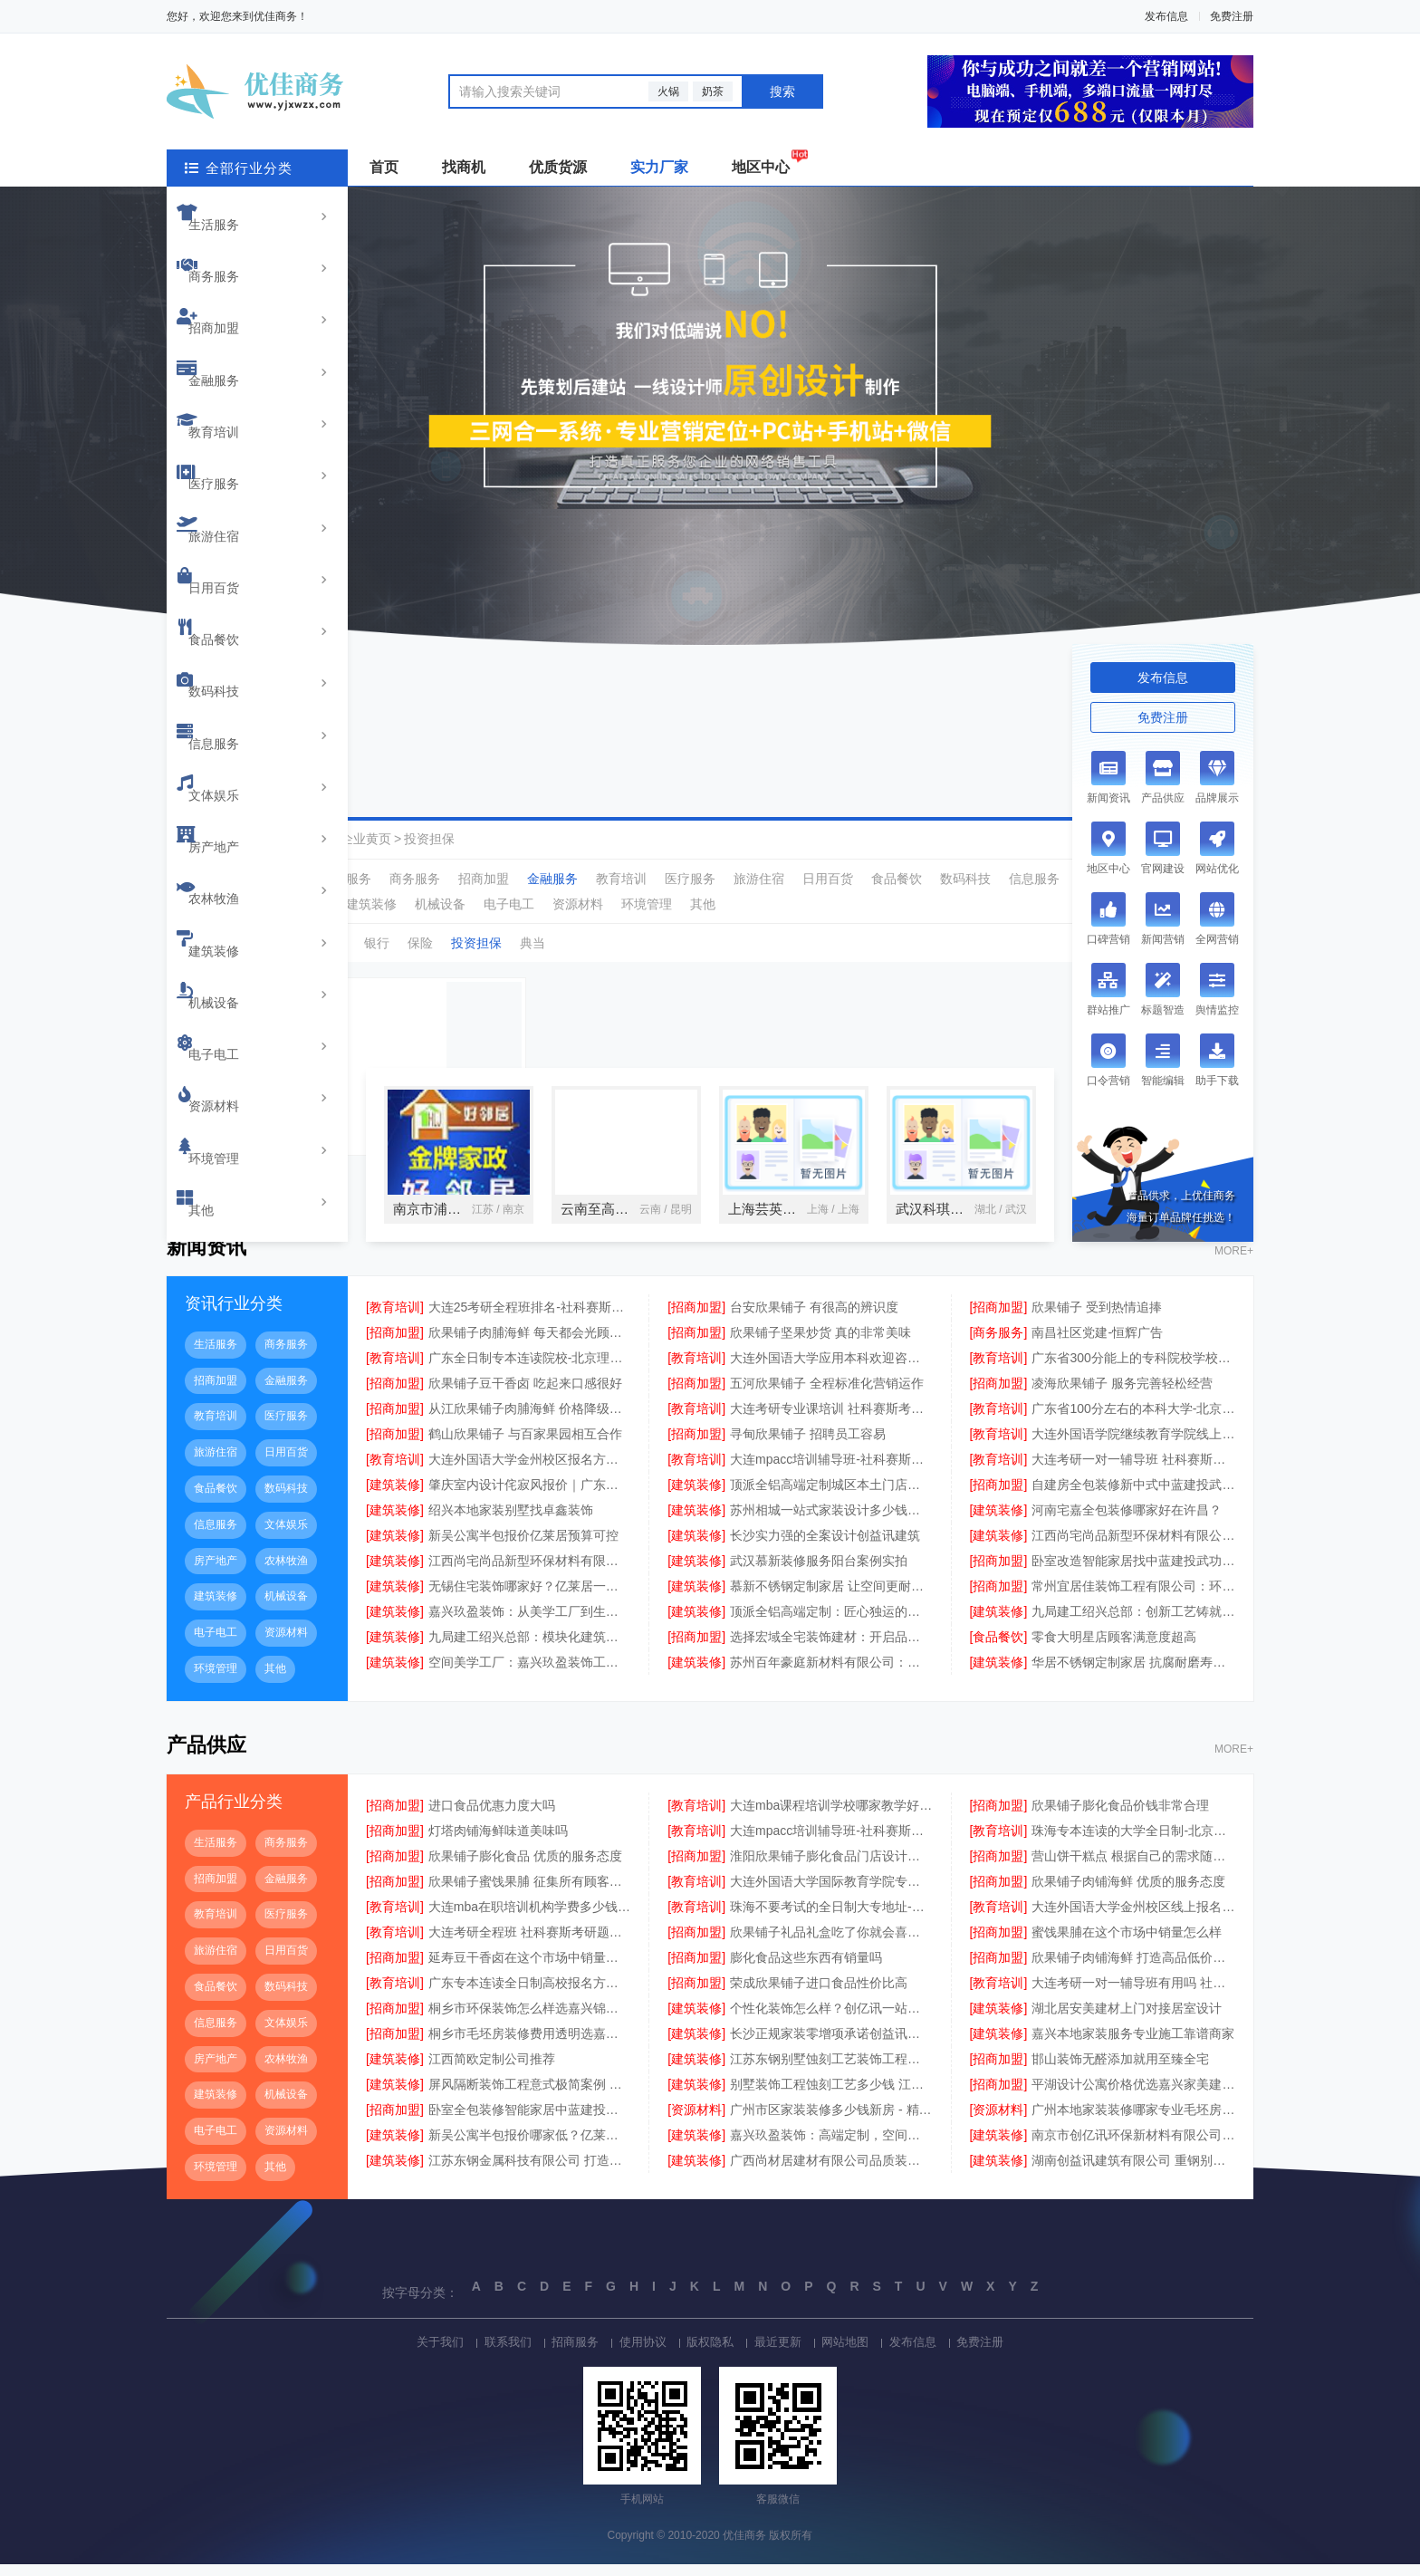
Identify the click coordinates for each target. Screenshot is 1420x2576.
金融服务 (232, 297)
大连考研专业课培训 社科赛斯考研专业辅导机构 (831, 1420)
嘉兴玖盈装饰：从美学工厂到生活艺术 (529, 1623)
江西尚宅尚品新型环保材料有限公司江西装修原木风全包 (529, 1572)
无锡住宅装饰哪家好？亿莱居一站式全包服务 (529, 1598)
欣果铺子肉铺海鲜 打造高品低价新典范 (1133, 1969)
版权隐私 (710, 2352)
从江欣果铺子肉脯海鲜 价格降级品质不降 (529, 1420)
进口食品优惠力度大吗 (491, 1817)
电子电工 (232, 674)
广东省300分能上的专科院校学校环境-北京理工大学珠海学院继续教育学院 (1133, 1369)
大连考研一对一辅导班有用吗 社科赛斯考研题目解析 (1133, 1994)
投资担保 (429, 838)
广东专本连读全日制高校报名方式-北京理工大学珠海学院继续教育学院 (529, 1994)
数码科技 (232, 471)
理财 (333, 943)
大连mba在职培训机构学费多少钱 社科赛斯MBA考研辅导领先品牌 (529, 1918)
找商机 (463, 167)
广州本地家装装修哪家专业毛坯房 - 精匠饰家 (1133, 2121)
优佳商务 (301, 838)
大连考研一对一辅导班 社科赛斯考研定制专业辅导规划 (1133, 1471)
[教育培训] (395, 1319)
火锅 (668, 91)
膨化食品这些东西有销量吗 (806, 1969)
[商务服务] (999, 1344)
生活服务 (232, 210)
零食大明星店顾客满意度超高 (1113, 1648)
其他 (220, 761)
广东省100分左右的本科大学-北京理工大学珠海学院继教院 (1133, 1420)
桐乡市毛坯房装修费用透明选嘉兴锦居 (529, 2045)
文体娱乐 (232, 529)
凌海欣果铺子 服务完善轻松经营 (1122, 1395)
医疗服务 (232, 355)
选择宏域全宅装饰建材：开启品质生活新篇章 (831, 1648)
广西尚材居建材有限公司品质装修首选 (831, 2172)
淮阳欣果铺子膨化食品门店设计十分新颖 (831, 1867)
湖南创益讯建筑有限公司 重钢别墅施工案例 (1133, 2172)
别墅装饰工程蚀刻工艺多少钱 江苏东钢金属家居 (831, 2096)
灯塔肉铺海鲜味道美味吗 (498, 1842)
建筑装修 (232, 616)
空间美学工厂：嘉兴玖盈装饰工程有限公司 (529, 1674)
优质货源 (558, 167)
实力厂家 (659, 167)
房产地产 (232, 558)
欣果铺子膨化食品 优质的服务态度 (525, 1867)
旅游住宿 (232, 384)
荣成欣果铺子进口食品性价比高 (818, 1994)
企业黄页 (366, 838)
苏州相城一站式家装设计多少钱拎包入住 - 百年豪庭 (831, 1521)
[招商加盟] (696, 1319)
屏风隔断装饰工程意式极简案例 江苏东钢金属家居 (529, 2096)
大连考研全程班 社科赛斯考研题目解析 (529, 1944)
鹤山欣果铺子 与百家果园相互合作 (525, 1445)
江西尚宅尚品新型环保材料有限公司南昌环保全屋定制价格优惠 (1133, 1547)
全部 (289, 878)
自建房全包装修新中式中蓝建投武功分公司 (1133, 1496)
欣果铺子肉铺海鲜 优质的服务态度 (1128, 1893)
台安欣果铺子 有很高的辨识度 (814, 1319)
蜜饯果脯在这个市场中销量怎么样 (1126, 1944)
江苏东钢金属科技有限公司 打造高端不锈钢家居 (529, 2172)
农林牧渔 (232, 587)
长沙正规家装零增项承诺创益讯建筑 (831, 2045)
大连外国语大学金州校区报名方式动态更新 (529, 1471)
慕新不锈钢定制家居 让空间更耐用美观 (831, 1598)
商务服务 (232, 239)
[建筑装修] (395, 1496)
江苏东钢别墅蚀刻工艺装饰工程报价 (831, 2070)
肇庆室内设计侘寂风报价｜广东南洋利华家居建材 (529, 1496)
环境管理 (232, 732)
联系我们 (487, 2352)
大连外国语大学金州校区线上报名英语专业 (1133, 1918)
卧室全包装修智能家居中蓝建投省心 (529, 2121)
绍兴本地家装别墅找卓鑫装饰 (510, 1521)
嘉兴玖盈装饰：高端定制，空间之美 (831, 2146)
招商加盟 (232, 268)
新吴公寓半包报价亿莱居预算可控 (523, 1547)
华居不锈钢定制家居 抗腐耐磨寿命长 (1133, 1674)
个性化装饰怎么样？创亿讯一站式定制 (831, 2020)
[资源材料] (696, 2121)
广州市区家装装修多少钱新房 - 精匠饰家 (831, 2121)
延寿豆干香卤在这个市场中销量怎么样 (529, 1969)
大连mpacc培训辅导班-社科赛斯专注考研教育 (831, 1842)
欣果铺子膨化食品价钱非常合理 (1120, 1817)
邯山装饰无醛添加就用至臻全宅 (1120, 2070)
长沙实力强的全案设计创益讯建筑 (825, 1547)
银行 (376, 943)
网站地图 (858, 2352)
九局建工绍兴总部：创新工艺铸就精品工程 (1133, 1623)
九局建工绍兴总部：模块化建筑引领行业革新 (529, 1648)
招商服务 (561, 2352)
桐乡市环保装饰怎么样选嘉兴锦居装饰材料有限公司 (529, 2020)
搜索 (782, 91)
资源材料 (232, 703)
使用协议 (635, 2352)
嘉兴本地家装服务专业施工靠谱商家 (1132, 2045)
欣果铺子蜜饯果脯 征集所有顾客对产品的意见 (529, 1893)
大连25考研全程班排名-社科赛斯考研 (529, 1319)
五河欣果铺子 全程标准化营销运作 (827, 1395)
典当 (532, 943)
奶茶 (713, 91)
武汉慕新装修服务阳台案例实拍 (818, 1572)
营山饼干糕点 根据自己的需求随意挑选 (1133, 1867)
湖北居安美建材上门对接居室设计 (1126, 2020)
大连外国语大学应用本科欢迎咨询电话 (831, 1369)
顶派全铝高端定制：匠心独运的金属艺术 (831, 1623)
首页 (383, 167)
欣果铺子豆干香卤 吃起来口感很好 (525, 1395)
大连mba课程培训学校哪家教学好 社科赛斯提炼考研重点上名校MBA (831, 1817)
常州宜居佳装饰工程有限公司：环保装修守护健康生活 (1133, 1598)
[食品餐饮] (999, 1648)
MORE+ (1233, 1264)
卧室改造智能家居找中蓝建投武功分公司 (1133, 1572)
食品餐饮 (232, 442)
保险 (420, 943)
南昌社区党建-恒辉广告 (1097, 1344)
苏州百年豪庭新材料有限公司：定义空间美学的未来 (831, 1674)
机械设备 (232, 645)
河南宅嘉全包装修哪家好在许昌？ (1126, 1521)
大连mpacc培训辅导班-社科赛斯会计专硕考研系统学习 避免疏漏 (831, 1471)
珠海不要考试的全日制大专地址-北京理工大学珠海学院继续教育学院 (831, 1918)
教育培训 (232, 326)
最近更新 (784, 2352)
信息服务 (232, 500)
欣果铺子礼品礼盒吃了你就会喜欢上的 (831, 1944)
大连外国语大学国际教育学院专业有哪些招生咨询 (831, 1893)
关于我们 (413, 2352)
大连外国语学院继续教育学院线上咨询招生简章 (1133, 1445)
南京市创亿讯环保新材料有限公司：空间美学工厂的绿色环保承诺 (1133, 2146)
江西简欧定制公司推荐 (491, 2070)
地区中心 (761, 167)
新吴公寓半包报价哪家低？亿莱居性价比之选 (529, 2146)
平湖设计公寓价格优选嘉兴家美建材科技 (1133, 2096)
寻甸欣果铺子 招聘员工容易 (808, 1445)
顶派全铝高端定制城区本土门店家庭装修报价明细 (831, 1496)
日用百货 (232, 413)
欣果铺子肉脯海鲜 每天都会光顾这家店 (529, 1344)
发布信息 (1166, 16)
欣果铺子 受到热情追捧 (1096, 1319)
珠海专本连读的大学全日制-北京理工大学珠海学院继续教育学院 (1133, 1842)
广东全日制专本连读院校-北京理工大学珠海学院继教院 (529, 1369)
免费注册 (1231, 16)
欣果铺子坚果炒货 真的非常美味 (820, 1344)
